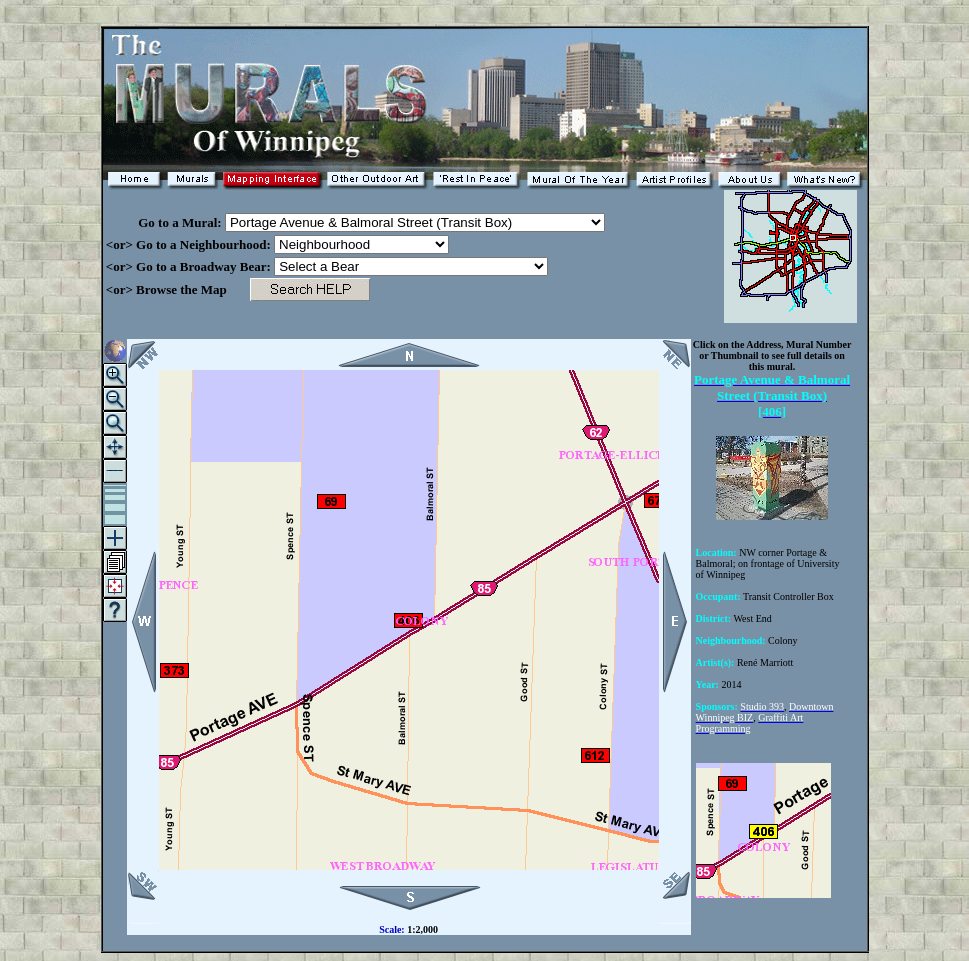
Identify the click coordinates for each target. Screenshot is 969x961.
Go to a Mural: (164, 222)
